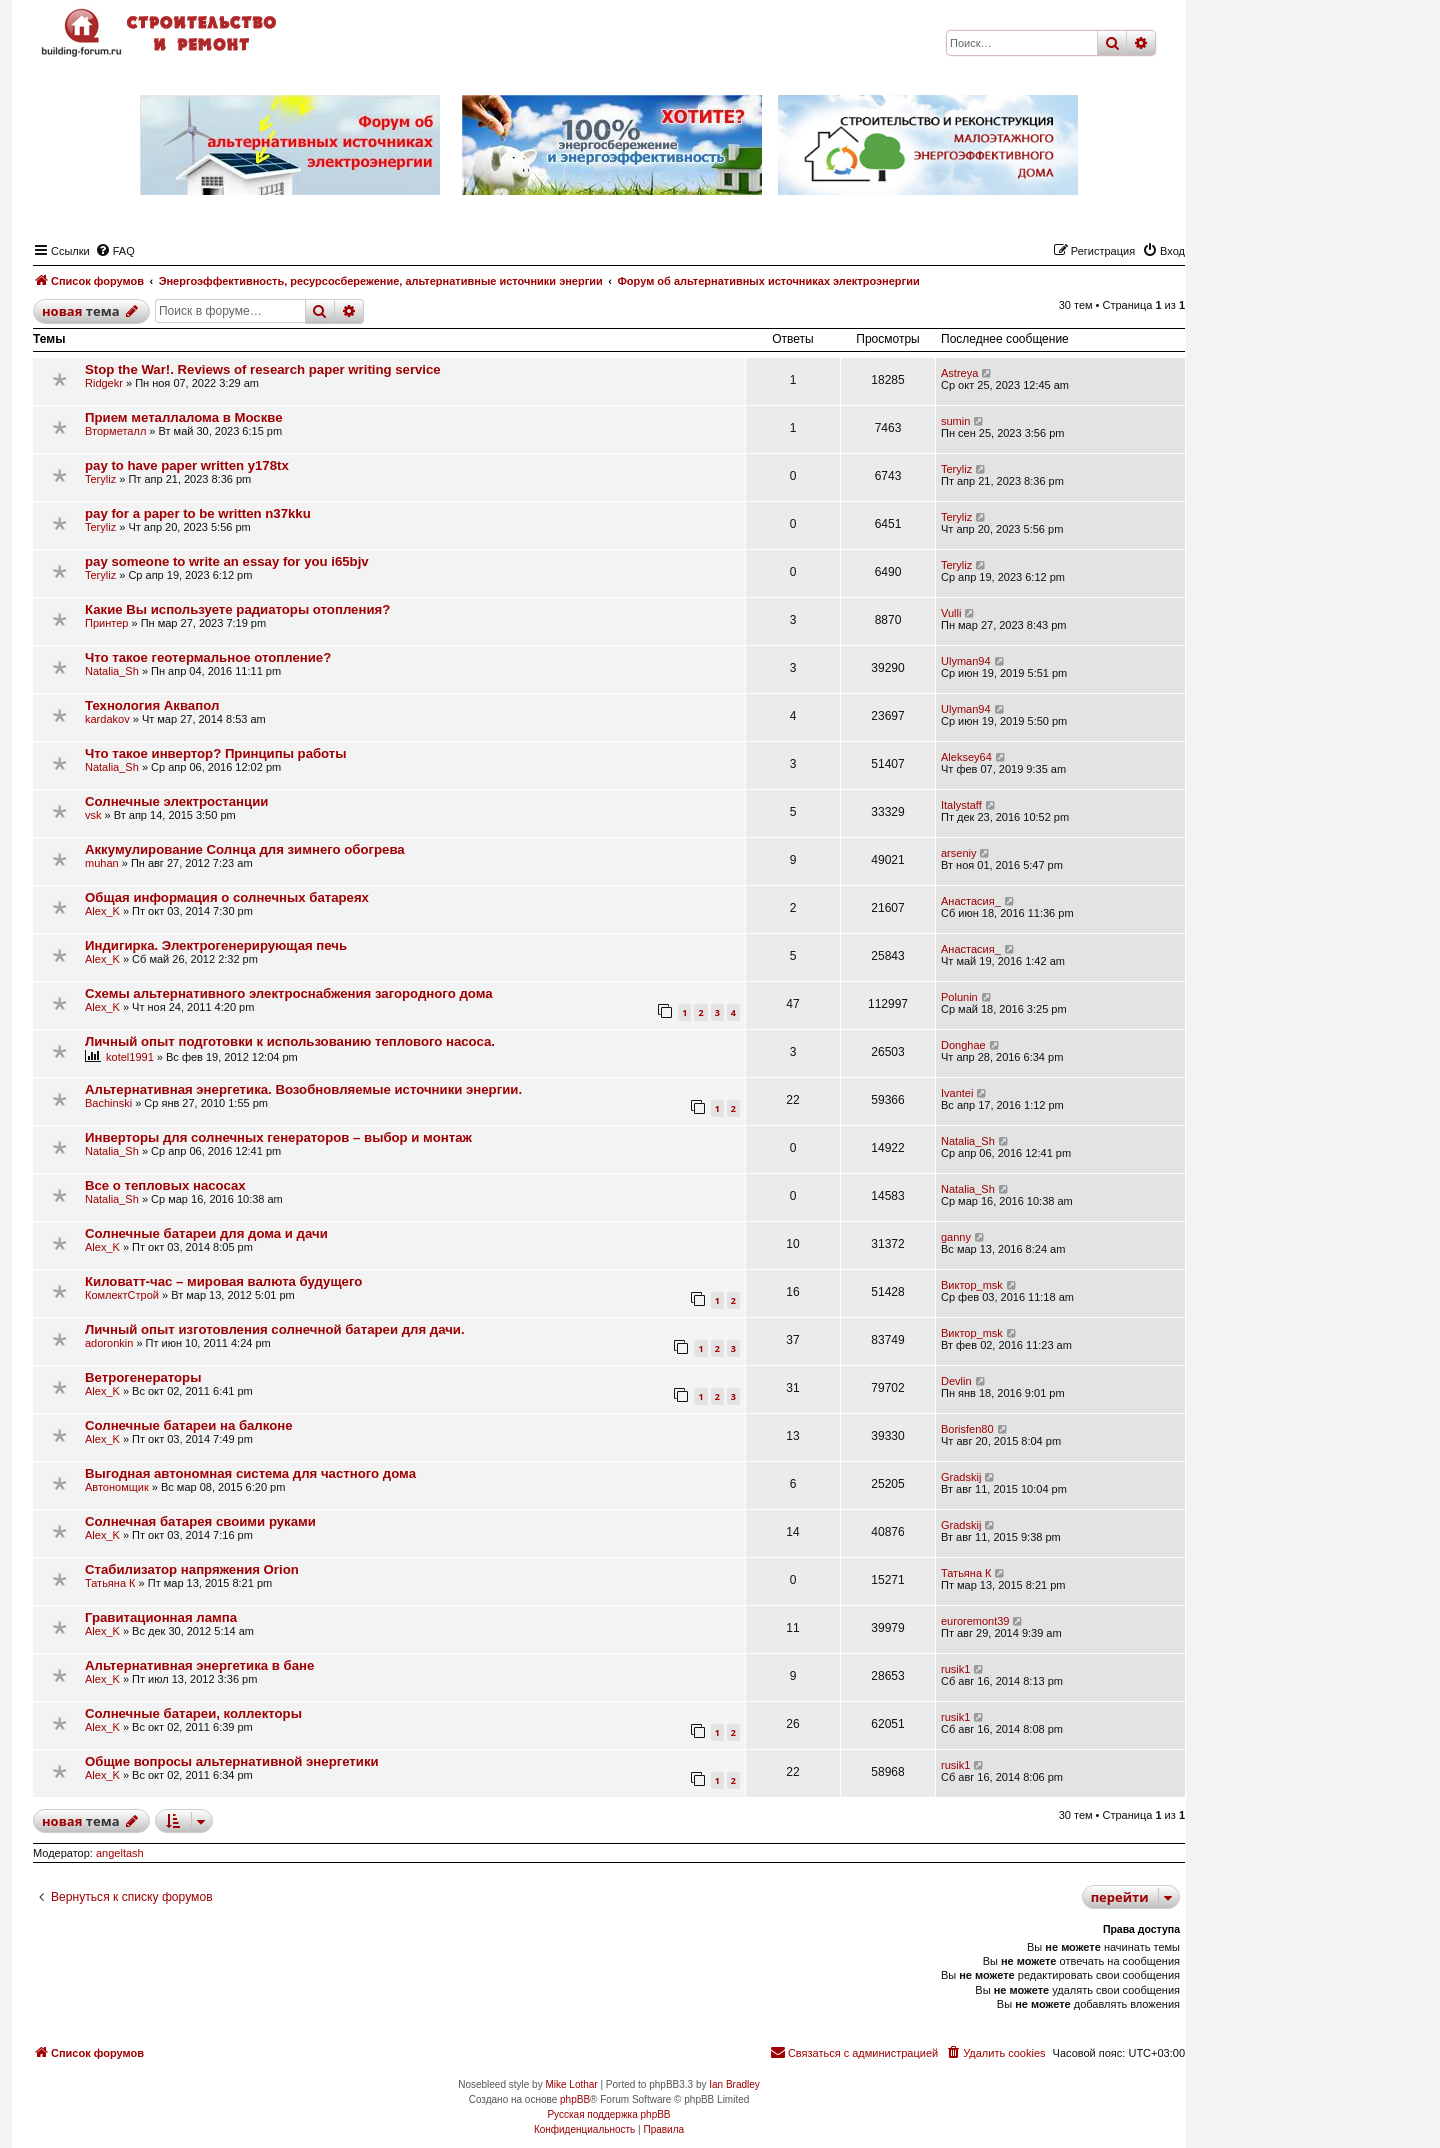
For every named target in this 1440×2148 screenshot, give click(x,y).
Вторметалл (115, 431)
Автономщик (117, 1487)
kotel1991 (130, 1057)
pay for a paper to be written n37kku (198, 513)
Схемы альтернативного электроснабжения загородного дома (289, 993)
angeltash (120, 1853)
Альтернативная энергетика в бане (199, 1665)
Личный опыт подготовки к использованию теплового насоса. (290, 1041)
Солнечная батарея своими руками (200, 1521)
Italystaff (961, 805)
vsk (93, 815)
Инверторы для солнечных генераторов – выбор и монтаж (278, 1137)
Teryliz (100, 479)
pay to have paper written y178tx (187, 465)
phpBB (575, 2099)
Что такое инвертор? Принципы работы (216, 753)
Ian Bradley (734, 2084)
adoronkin (109, 1343)
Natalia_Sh (112, 671)
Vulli (951, 613)
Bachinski (108, 1103)
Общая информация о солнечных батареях (227, 897)
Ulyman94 (966, 661)
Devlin (956, 1381)
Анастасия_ (971, 901)
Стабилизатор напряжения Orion (192, 1569)
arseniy (958, 853)
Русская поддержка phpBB (608, 2114)
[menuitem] (115, 251)
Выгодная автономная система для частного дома (250, 1473)
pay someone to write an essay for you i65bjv (227, 561)
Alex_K (102, 911)
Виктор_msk (972, 1285)
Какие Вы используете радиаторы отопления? (237, 609)
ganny (956, 1237)
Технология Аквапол (152, 705)
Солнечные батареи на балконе (189, 1425)
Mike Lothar (571, 2084)
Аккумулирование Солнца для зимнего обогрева (245, 849)
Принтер (106, 623)
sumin (955, 421)
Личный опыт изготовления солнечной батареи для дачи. (275, 1329)
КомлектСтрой (122, 1295)
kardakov (107, 719)
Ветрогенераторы (143, 1377)
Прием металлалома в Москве (184, 417)
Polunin (959, 997)
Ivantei (957, 1093)
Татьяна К (110, 1583)
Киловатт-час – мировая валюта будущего (223, 1281)
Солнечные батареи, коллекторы (193, 1713)
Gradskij (961, 1477)
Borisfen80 (967, 1429)
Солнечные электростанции (176, 801)
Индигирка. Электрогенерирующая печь (216, 945)
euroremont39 (975, 1621)
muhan (102, 863)
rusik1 (955, 1669)
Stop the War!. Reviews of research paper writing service (263, 369)
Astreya (959, 373)
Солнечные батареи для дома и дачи (206, 1233)
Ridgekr (104, 383)
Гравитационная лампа (161, 1617)
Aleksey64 (966, 757)
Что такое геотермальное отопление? (208, 657)
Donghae (963, 1045)
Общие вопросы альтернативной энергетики (232, 1761)
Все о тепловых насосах (165, 1185)
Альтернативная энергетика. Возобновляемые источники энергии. (303, 1089)
